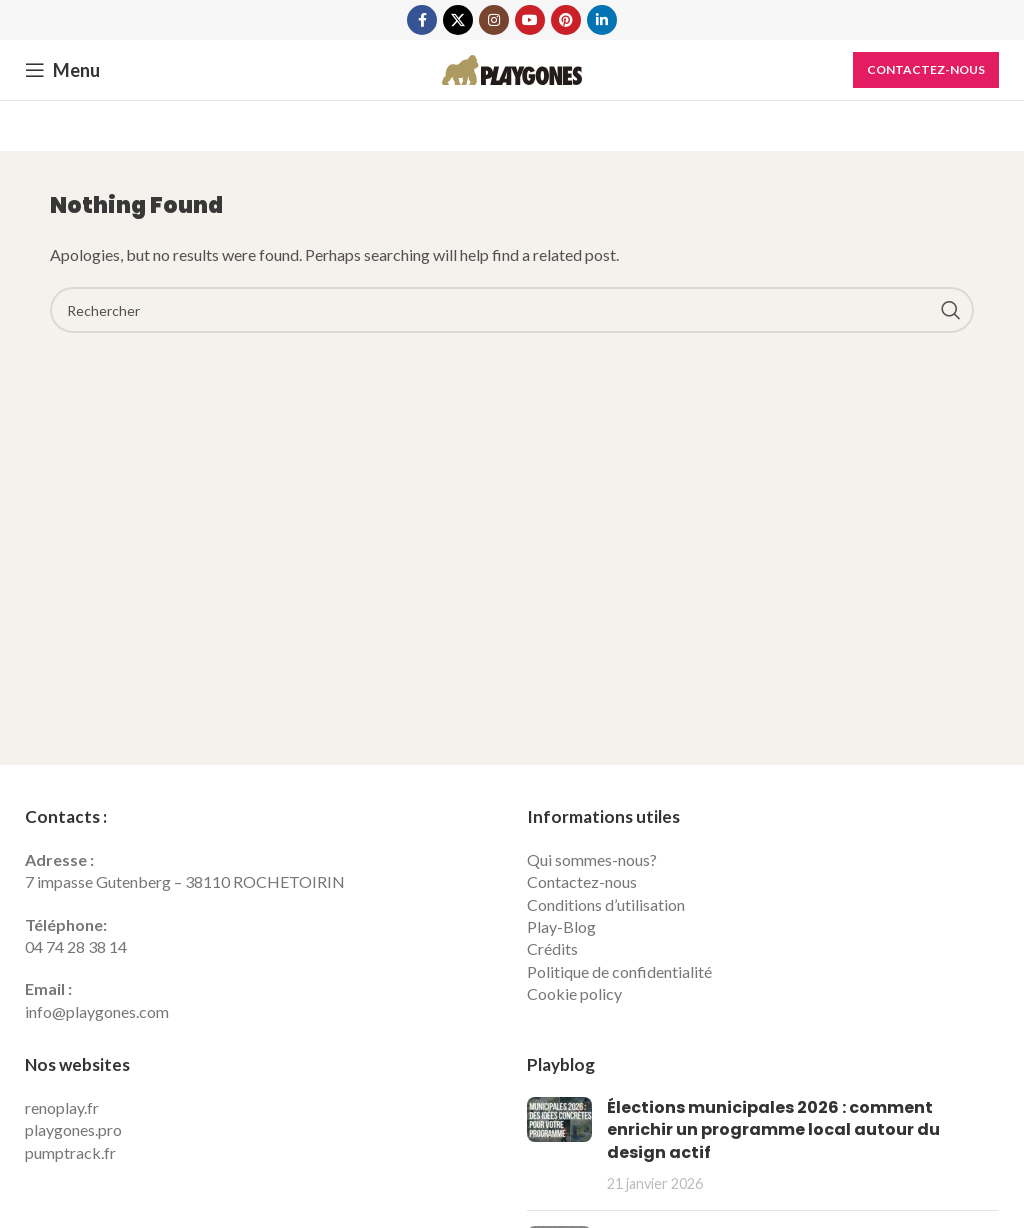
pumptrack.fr (70, 1152)
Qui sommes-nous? (592, 859)
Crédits (552, 948)
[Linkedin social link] (602, 20)
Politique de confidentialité (619, 971)
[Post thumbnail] (559, 1146)
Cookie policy (574, 993)
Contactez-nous (926, 69)
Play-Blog (561, 926)
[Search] (512, 310)
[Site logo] (512, 67)
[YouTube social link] (530, 20)
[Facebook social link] (422, 20)
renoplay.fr (62, 1107)
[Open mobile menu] (62, 70)
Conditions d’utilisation (606, 904)
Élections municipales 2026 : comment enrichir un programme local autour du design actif (773, 1130)
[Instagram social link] (494, 20)
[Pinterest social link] (566, 20)
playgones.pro (73, 1129)
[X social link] (458, 20)
